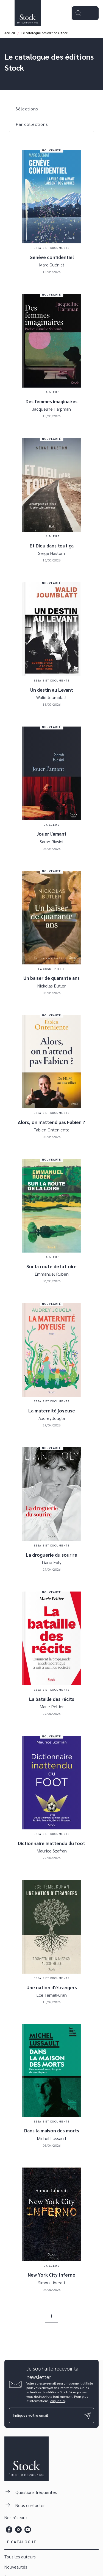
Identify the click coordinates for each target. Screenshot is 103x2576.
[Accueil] (27, 13)
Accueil (9, 32)
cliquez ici (57, 2401)
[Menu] (85, 13)
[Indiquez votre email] (44, 2415)
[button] (30, 108)
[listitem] (9, 2529)
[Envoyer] (87, 2415)
